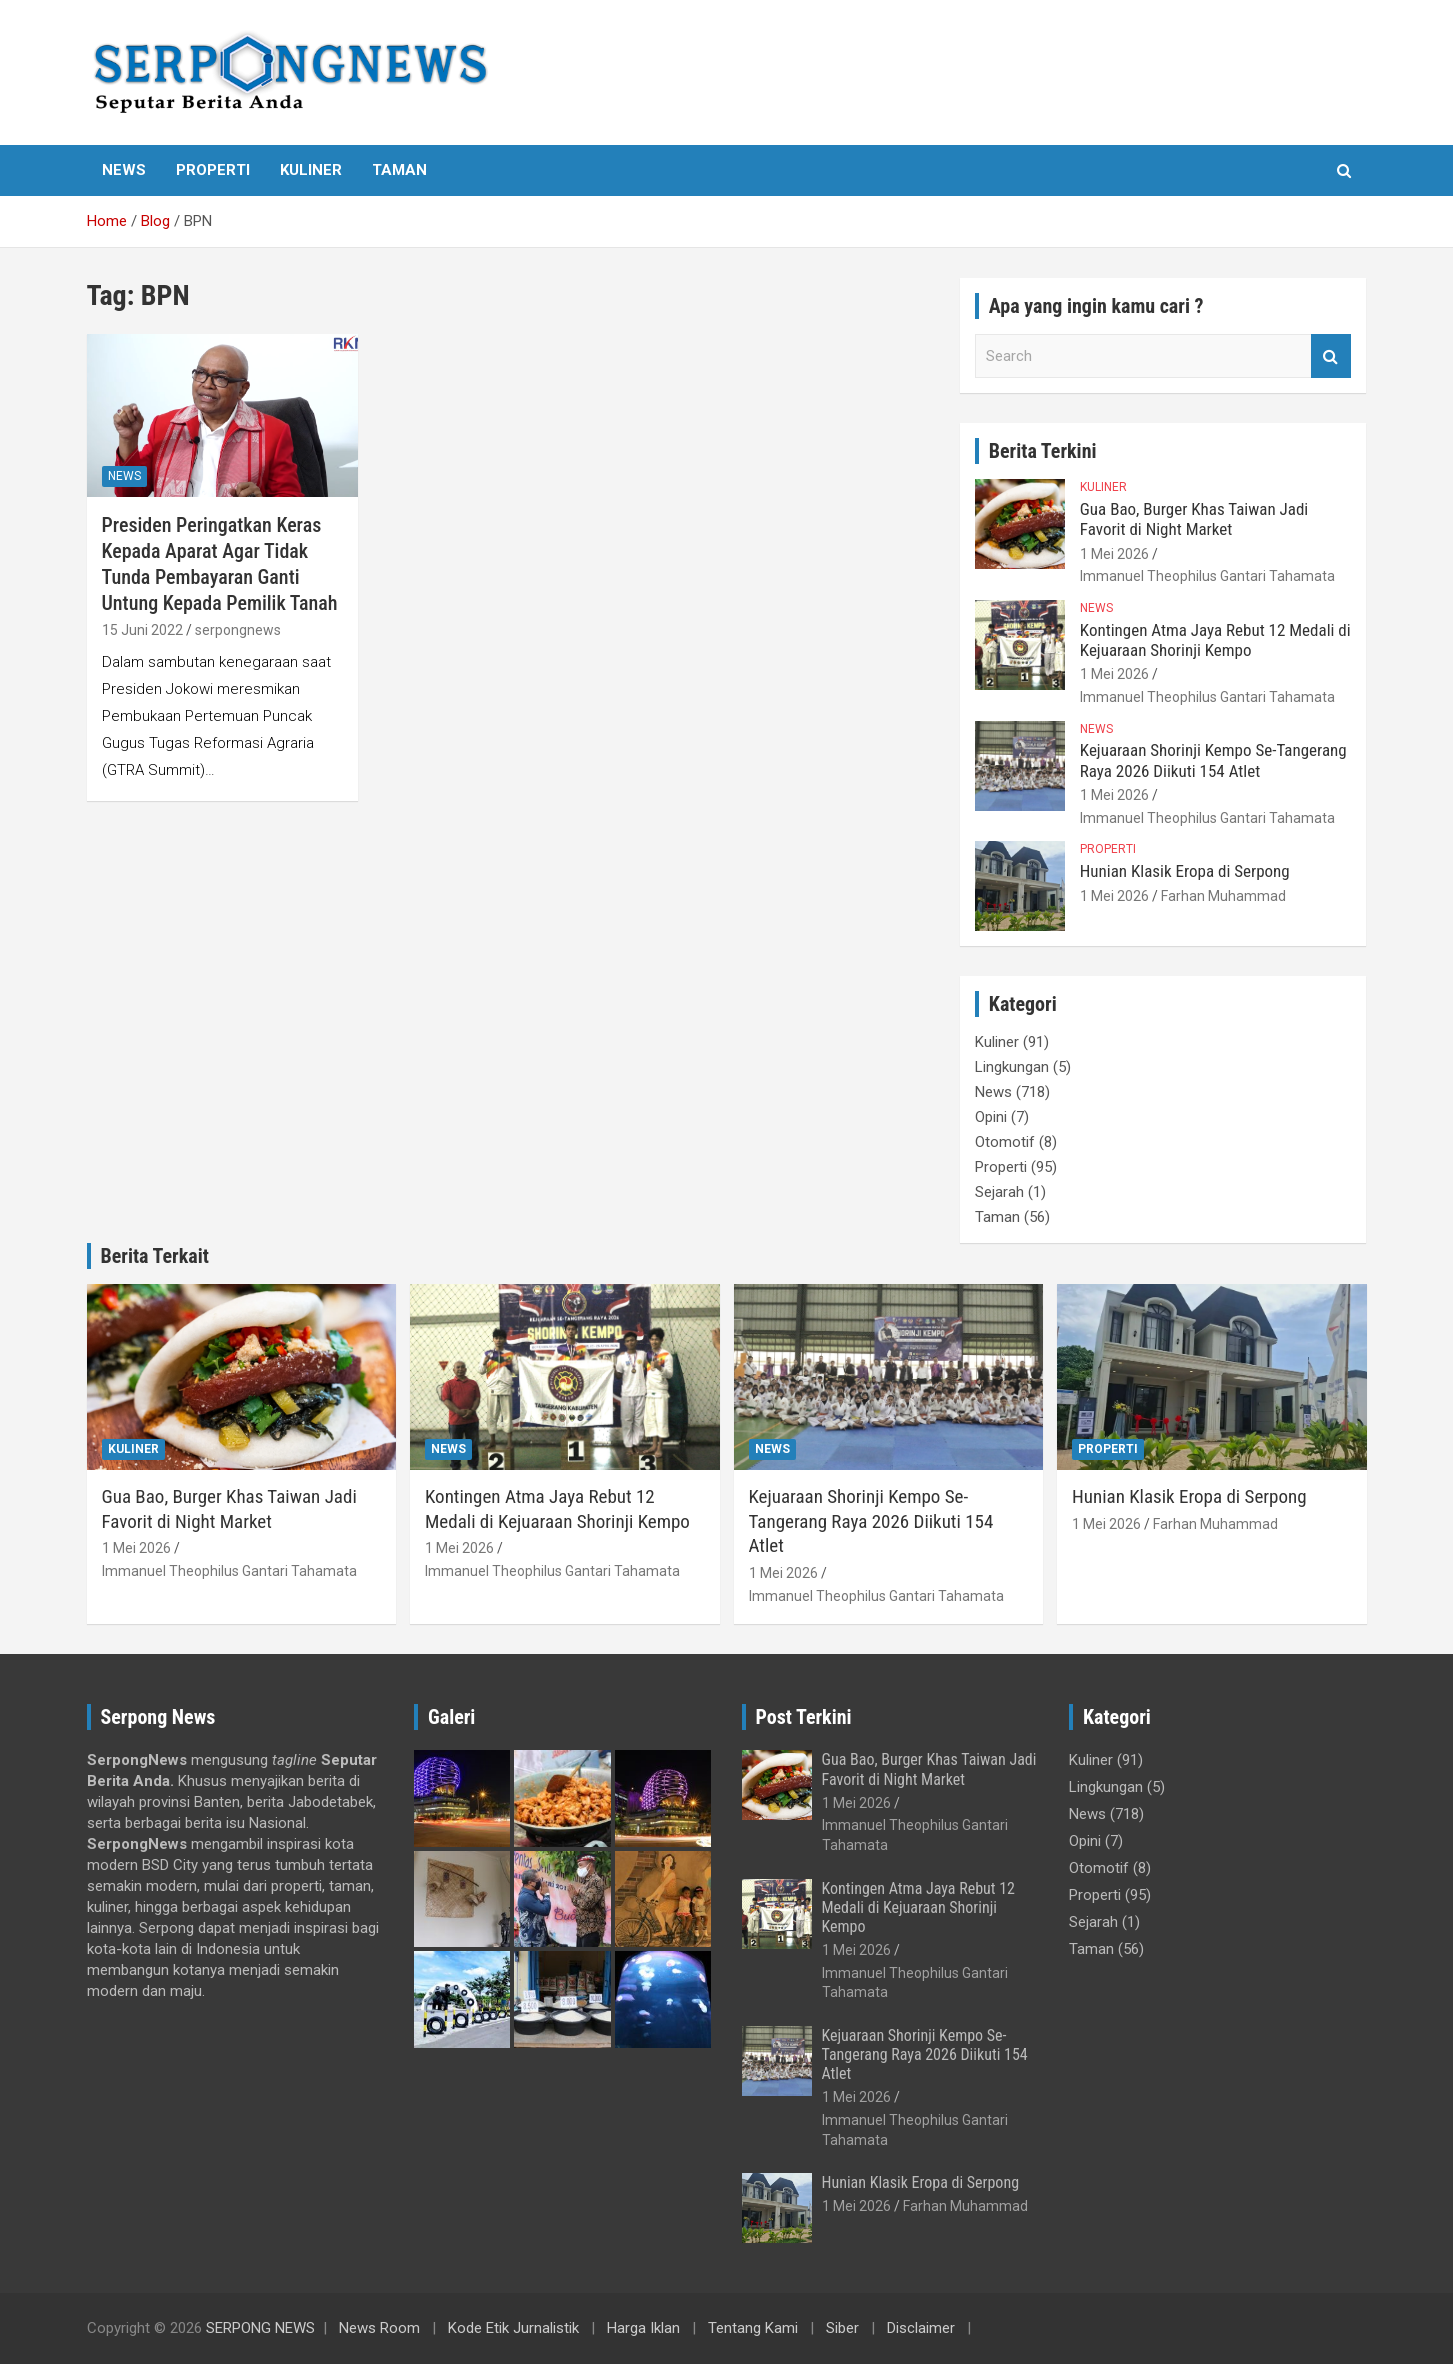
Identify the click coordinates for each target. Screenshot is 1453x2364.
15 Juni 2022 (142, 630)
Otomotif (1005, 1142)
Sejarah (999, 1192)
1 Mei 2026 (1114, 554)
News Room (379, 2328)
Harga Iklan (643, 2328)
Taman (399, 170)
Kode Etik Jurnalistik (513, 2328)
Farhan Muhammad (1223, 896)
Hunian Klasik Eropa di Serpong (1185, 871)
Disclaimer (921, 2328)
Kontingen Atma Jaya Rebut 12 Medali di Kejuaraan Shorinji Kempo (1215, 640)
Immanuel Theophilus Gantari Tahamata (1207, 576)
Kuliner (311, 170)
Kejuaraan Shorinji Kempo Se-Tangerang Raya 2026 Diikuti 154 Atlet (1213, 760)
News (124, 170)
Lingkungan (1012, 1067)
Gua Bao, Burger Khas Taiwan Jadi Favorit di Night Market (1194, 519)
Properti (213, 170)
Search (1331, 356)
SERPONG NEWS (260, 2328)
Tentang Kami (753, 2328)
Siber (842, 2328)
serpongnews (238, 630)
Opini (991, 1117)
